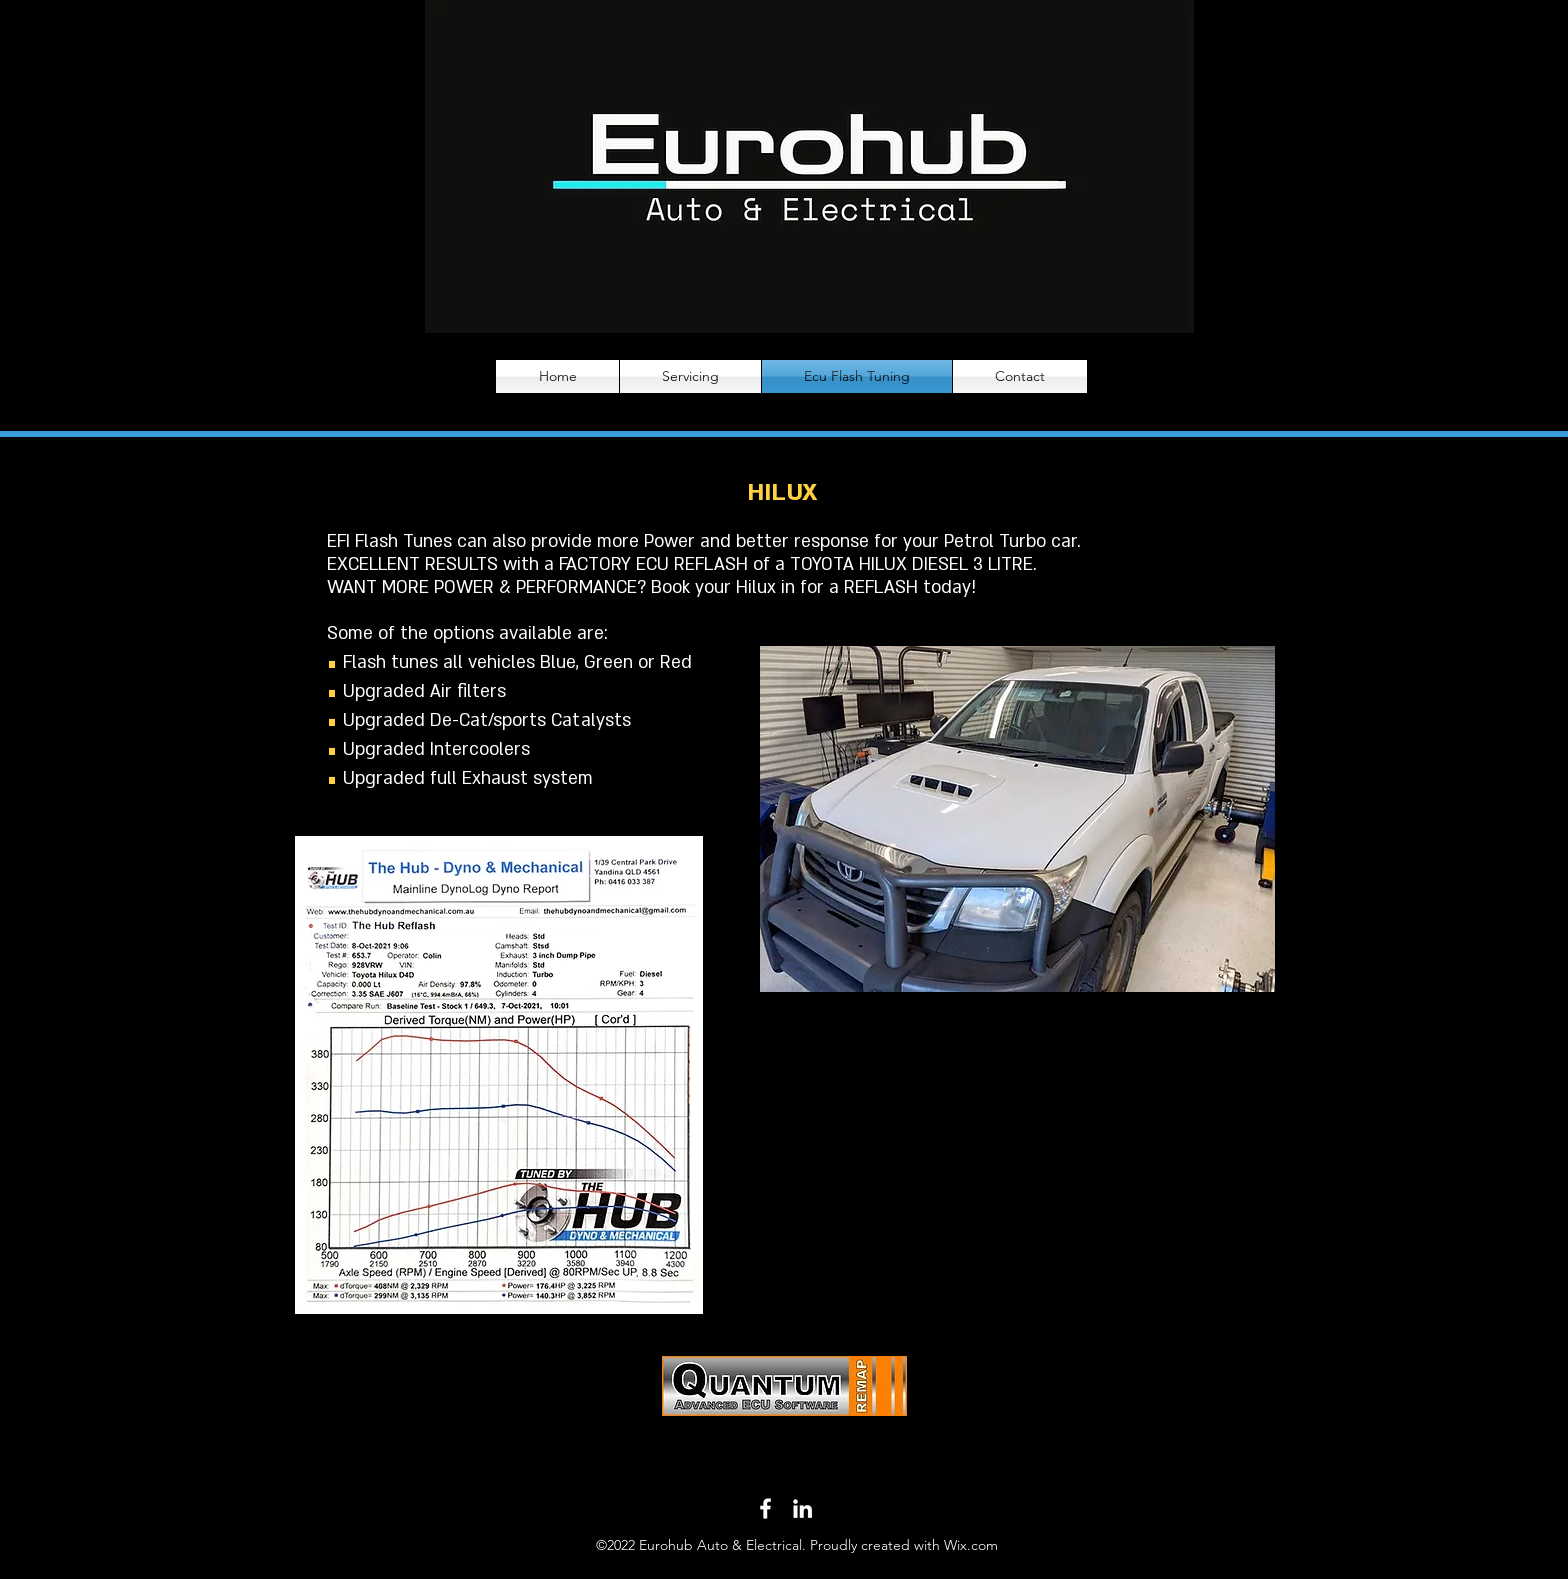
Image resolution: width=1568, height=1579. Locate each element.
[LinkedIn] (802, 1508)
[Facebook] (765, 1508)
